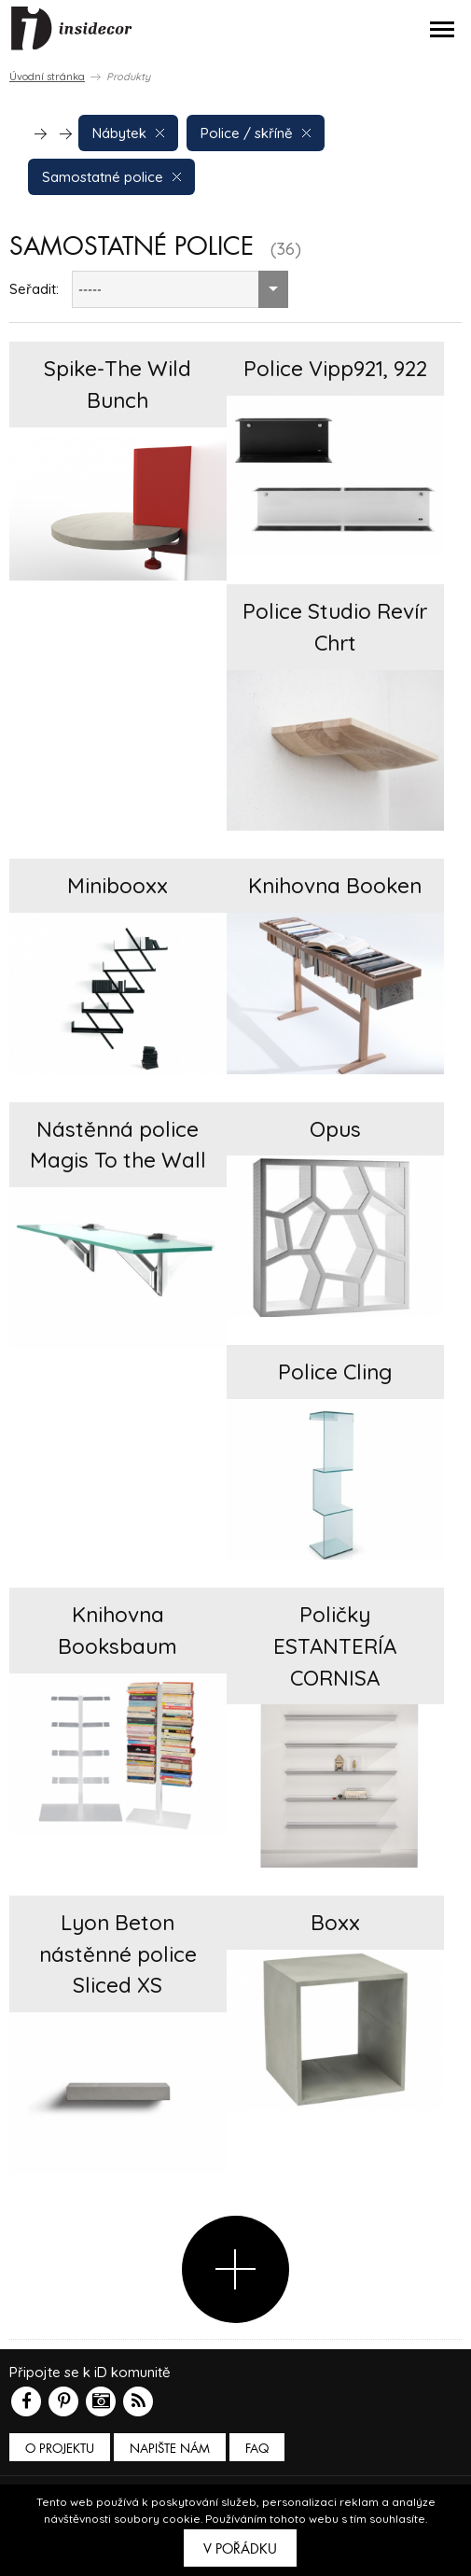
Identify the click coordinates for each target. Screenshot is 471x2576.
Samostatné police (111, 177)
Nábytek (128, 133)
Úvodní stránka (47, 76)
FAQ (257, 2449)
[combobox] (180, 289)
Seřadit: (34, 289)
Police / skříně (256, 133)
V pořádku (240, 2549)
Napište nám (170, 2449)
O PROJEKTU (59, 2449)
